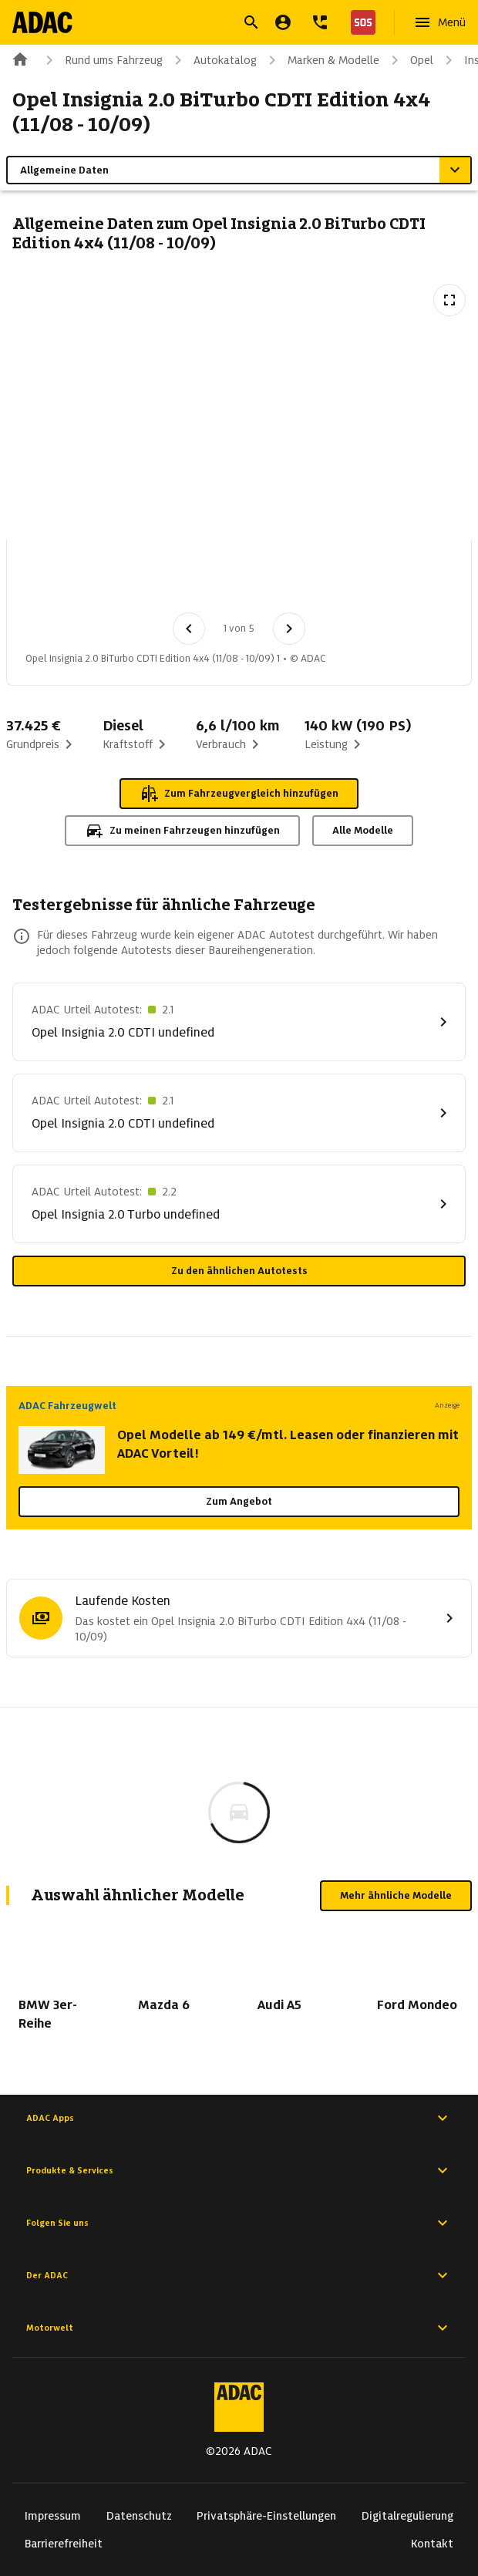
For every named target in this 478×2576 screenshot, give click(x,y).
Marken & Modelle (321, 60)
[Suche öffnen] (251, 22)
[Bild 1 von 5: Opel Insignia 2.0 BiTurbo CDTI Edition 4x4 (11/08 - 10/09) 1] (56, 580)
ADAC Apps (239, 2118)
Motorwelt (239, 2327)
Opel (409, 60)
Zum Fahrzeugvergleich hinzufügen (239, 793)
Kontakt (432, 2544)
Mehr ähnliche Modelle (396, 1895)
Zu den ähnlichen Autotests (239, 1270)
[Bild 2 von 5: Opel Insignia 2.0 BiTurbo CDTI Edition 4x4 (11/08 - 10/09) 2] (136, 580)
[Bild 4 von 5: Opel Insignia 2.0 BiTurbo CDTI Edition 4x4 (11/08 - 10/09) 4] (297, 580)
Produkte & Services (239, 2170)
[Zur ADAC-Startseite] (43, 22)
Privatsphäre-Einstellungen (266, 2516)
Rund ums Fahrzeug (101, 60)
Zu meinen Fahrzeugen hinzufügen (182, 830)
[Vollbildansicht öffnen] (449, 300)
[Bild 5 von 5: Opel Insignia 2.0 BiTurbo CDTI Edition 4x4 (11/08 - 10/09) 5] (377, 580)
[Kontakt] (320, 22)
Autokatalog (213, 60)
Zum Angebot (239, 1501)
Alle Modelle (362, 830)
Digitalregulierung (407, 2516)
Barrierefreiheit (64, 2544)
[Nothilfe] (360, 22)
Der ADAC (239, 2275)
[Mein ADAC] (283, 22)
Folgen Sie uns (239, 2223)
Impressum (53, 2516)
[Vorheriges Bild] (189, 628)
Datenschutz (139, 2516)
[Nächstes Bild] (289, 628)
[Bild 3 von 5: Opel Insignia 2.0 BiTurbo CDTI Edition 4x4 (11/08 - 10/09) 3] (217, 580)
